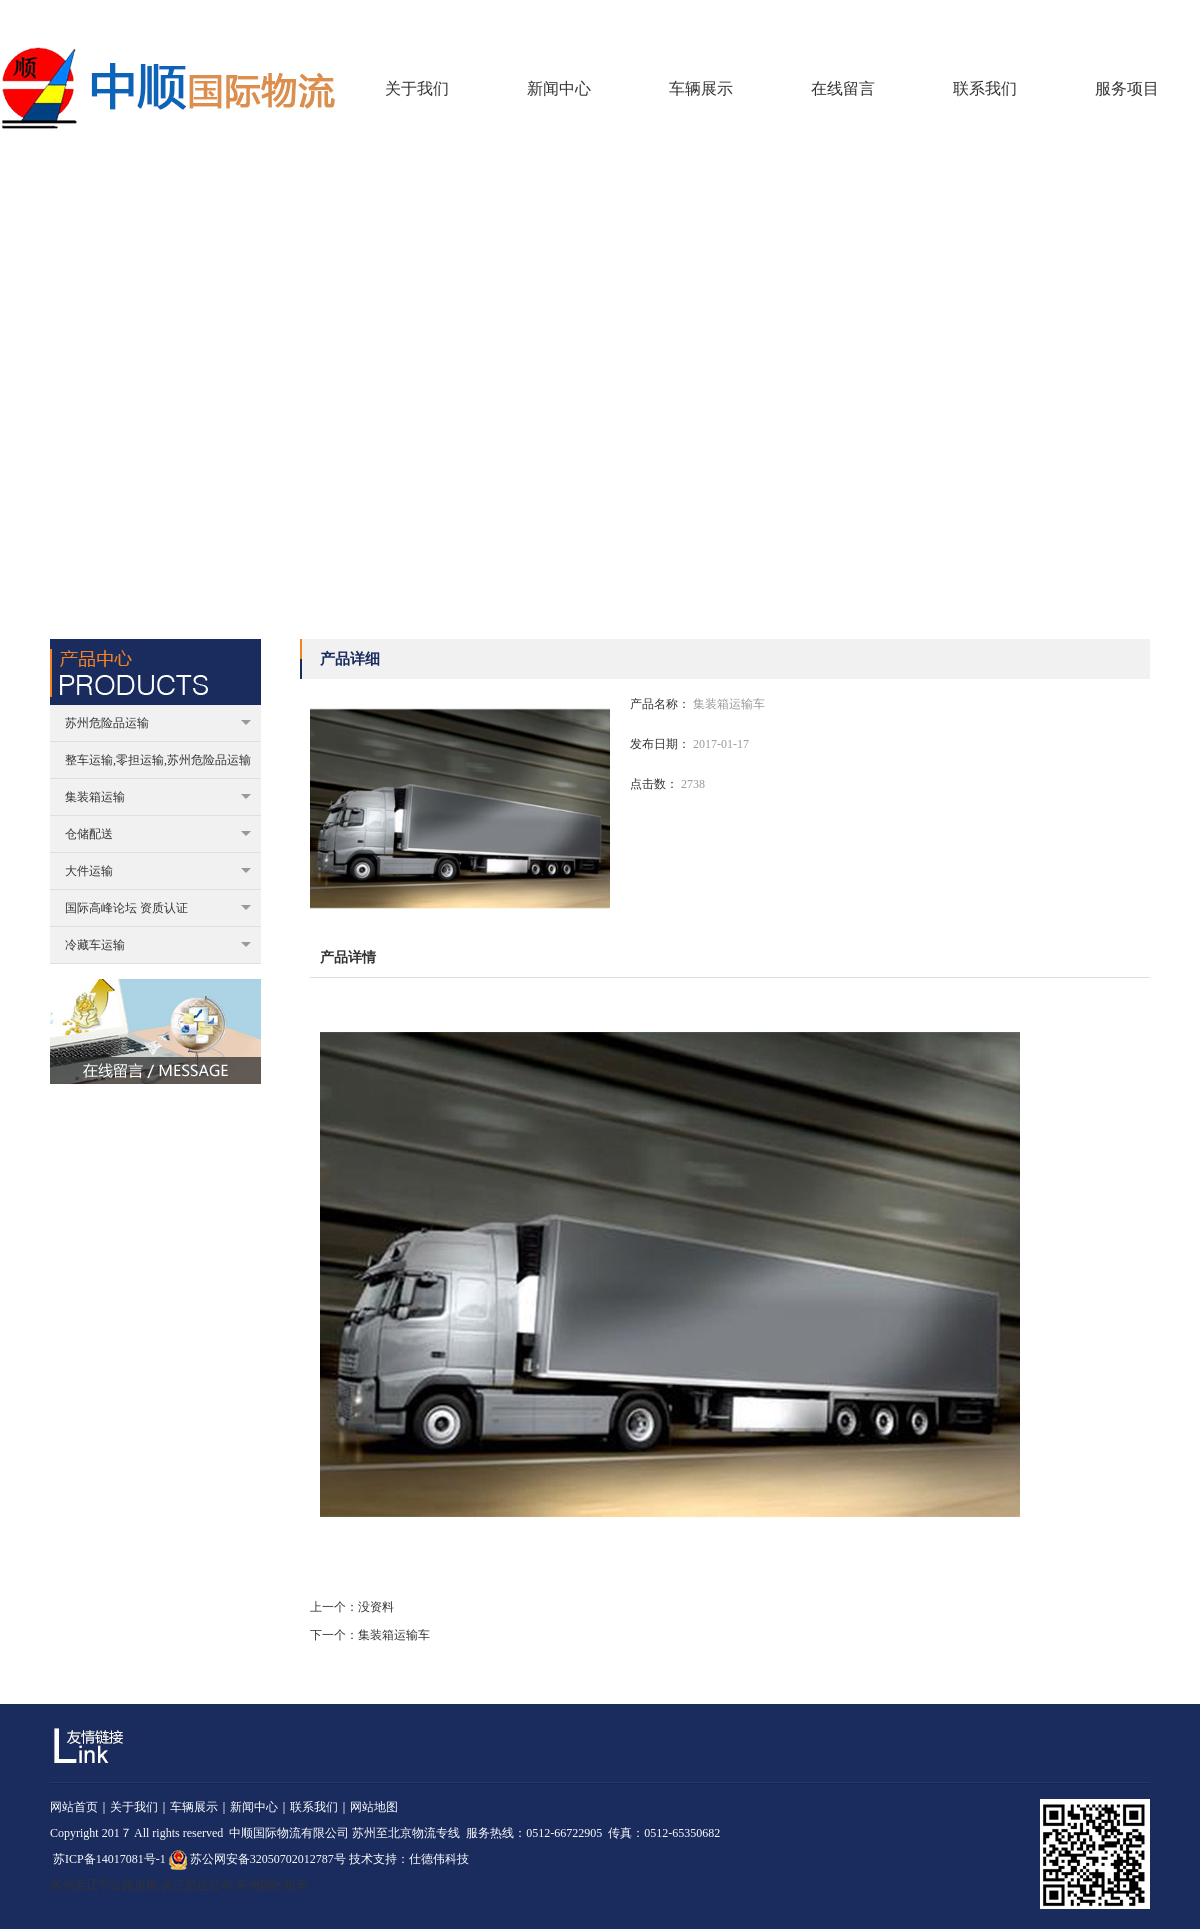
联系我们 (1176, 19)
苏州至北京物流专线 (406, 1833)
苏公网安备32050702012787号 (257, 1859)
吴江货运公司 (197, 1885)
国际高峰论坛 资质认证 (158, 908)
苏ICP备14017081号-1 (109, 1859)
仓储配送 (158, 834)
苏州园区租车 (272, 1885)
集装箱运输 (158, 797)
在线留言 (1120, 19)
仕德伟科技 (439, 1859)
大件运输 (158, 871)
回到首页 (1063, 19)
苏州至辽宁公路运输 (104, 1885)
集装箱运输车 (394, 1635)
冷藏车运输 (158, 945)
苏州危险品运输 (158, 723)
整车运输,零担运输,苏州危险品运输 (158, 760)
